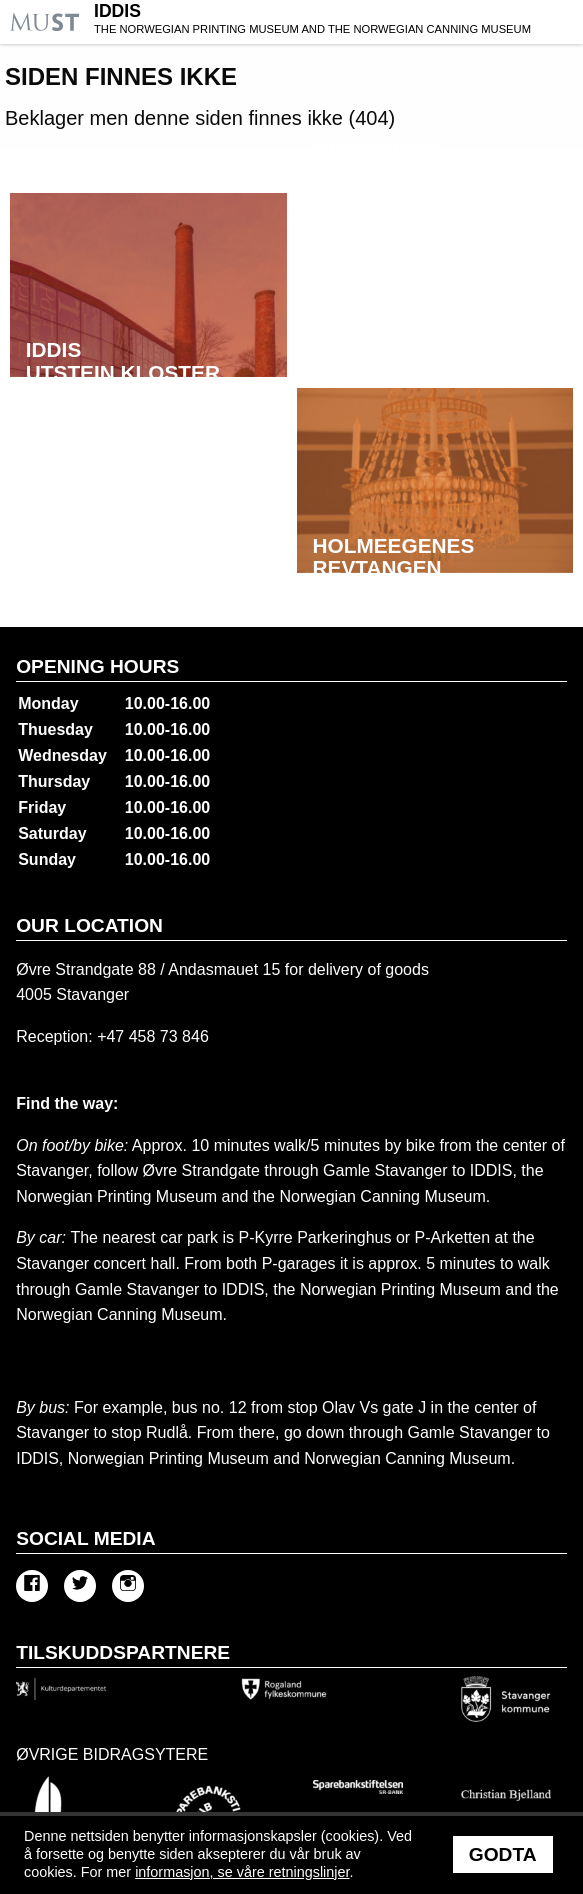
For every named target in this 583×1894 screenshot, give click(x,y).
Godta (503, 1854)
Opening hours (97, 666)
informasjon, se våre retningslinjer (242, 1872)
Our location (89, 925)
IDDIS (336, 20)
